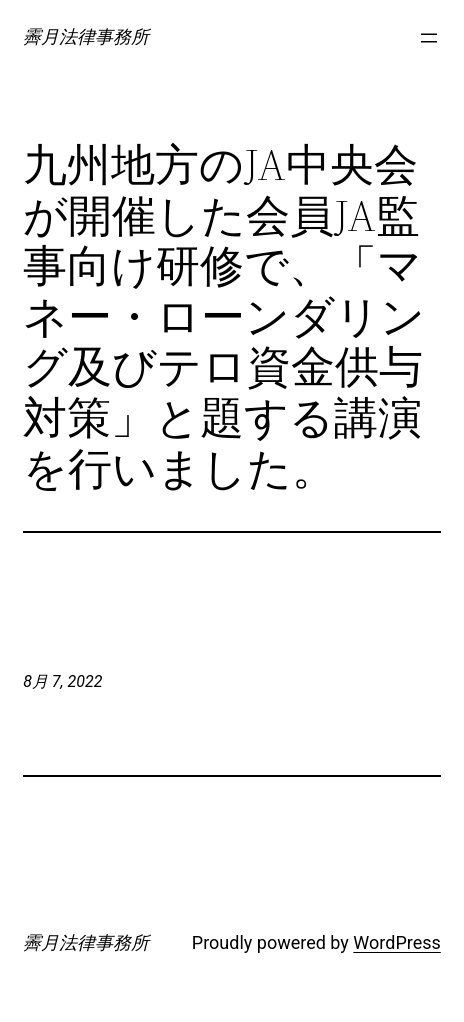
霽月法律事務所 (86, 36)
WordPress (396, 942)
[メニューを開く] (429, 38)
